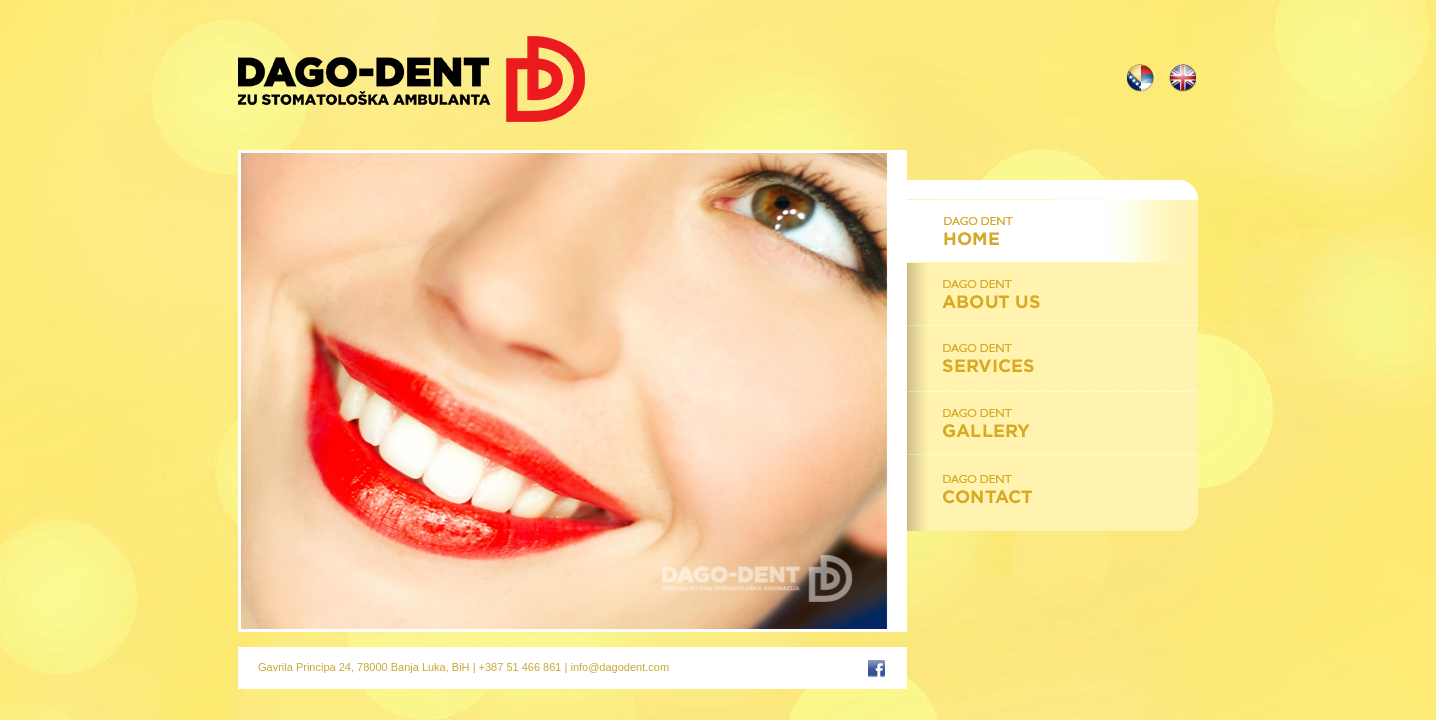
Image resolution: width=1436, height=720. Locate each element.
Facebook (876, 666)
